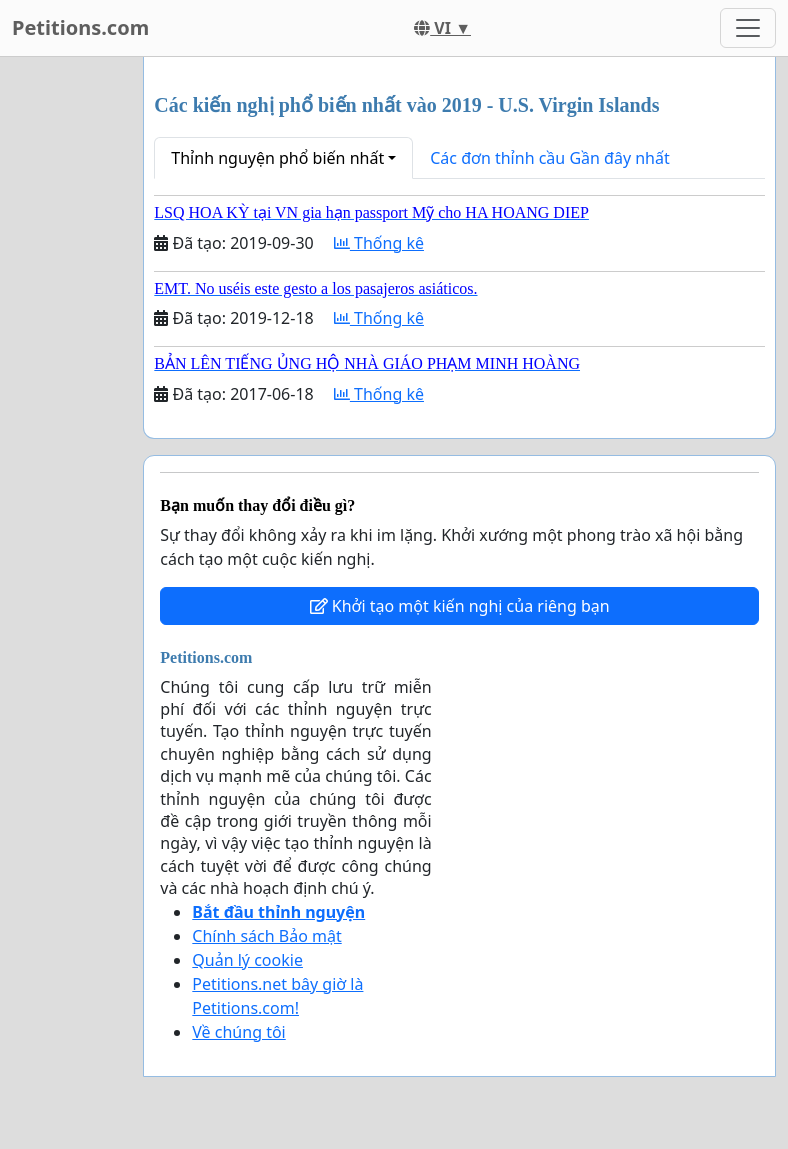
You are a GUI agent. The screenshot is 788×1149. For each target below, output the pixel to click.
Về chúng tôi (238, 1032)
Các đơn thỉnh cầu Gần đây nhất (550, 158)
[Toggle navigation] (748, 28)
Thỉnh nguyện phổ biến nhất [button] (277, 158)
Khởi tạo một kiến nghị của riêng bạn (460, 606)
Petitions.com (80, 27)
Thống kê (379, 243)
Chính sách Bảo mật (266, 936)
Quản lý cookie (247, 960)
